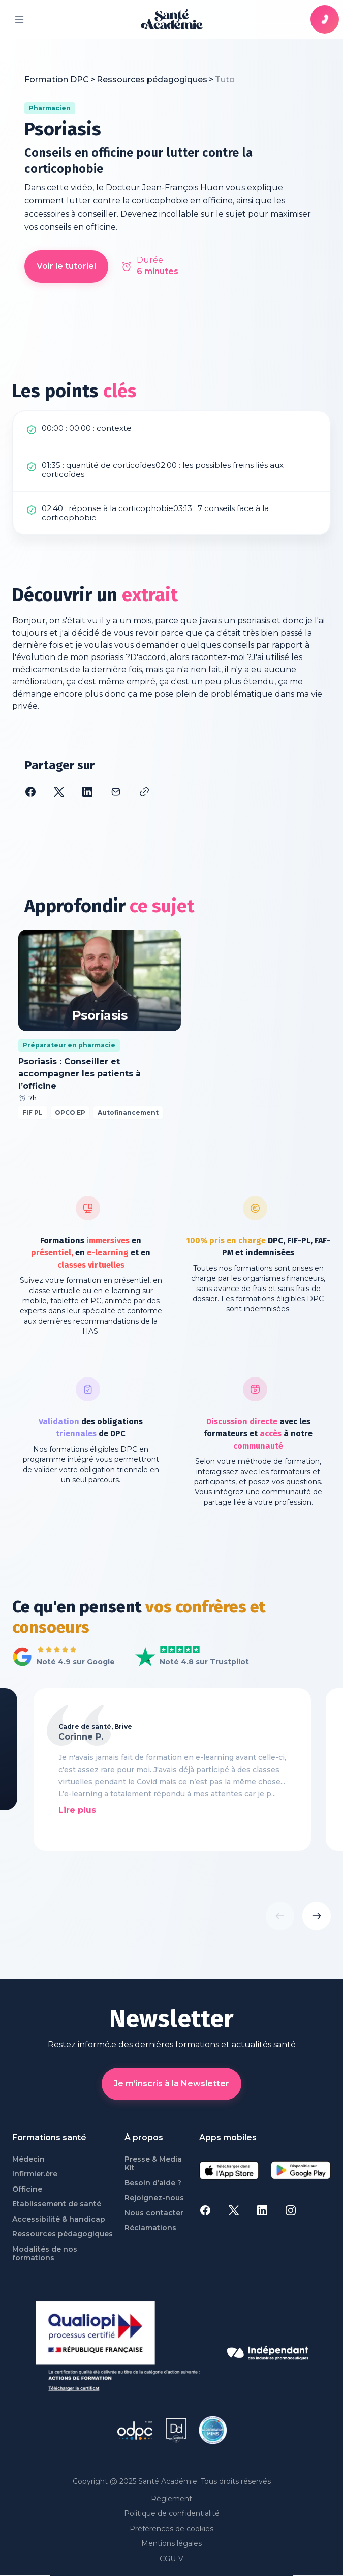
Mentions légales (171, 2543)
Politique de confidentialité (172, 2513)
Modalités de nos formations (44, 2254)
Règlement (171, 2499)
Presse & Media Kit (153, 2164)
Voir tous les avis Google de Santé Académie (60, 1657)
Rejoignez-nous (154, 2198)
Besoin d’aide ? (152, 2183)
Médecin (28, 2159)
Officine (27, 2189)
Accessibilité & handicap (58, 2219)
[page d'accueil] (172, 19)
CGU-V (171, 2559)
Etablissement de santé (56, 2204)
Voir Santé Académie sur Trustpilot (184, 1657)
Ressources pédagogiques (62, 2234)
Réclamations (150, 2228)
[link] (225, 80)
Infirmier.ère (34, 2174)
